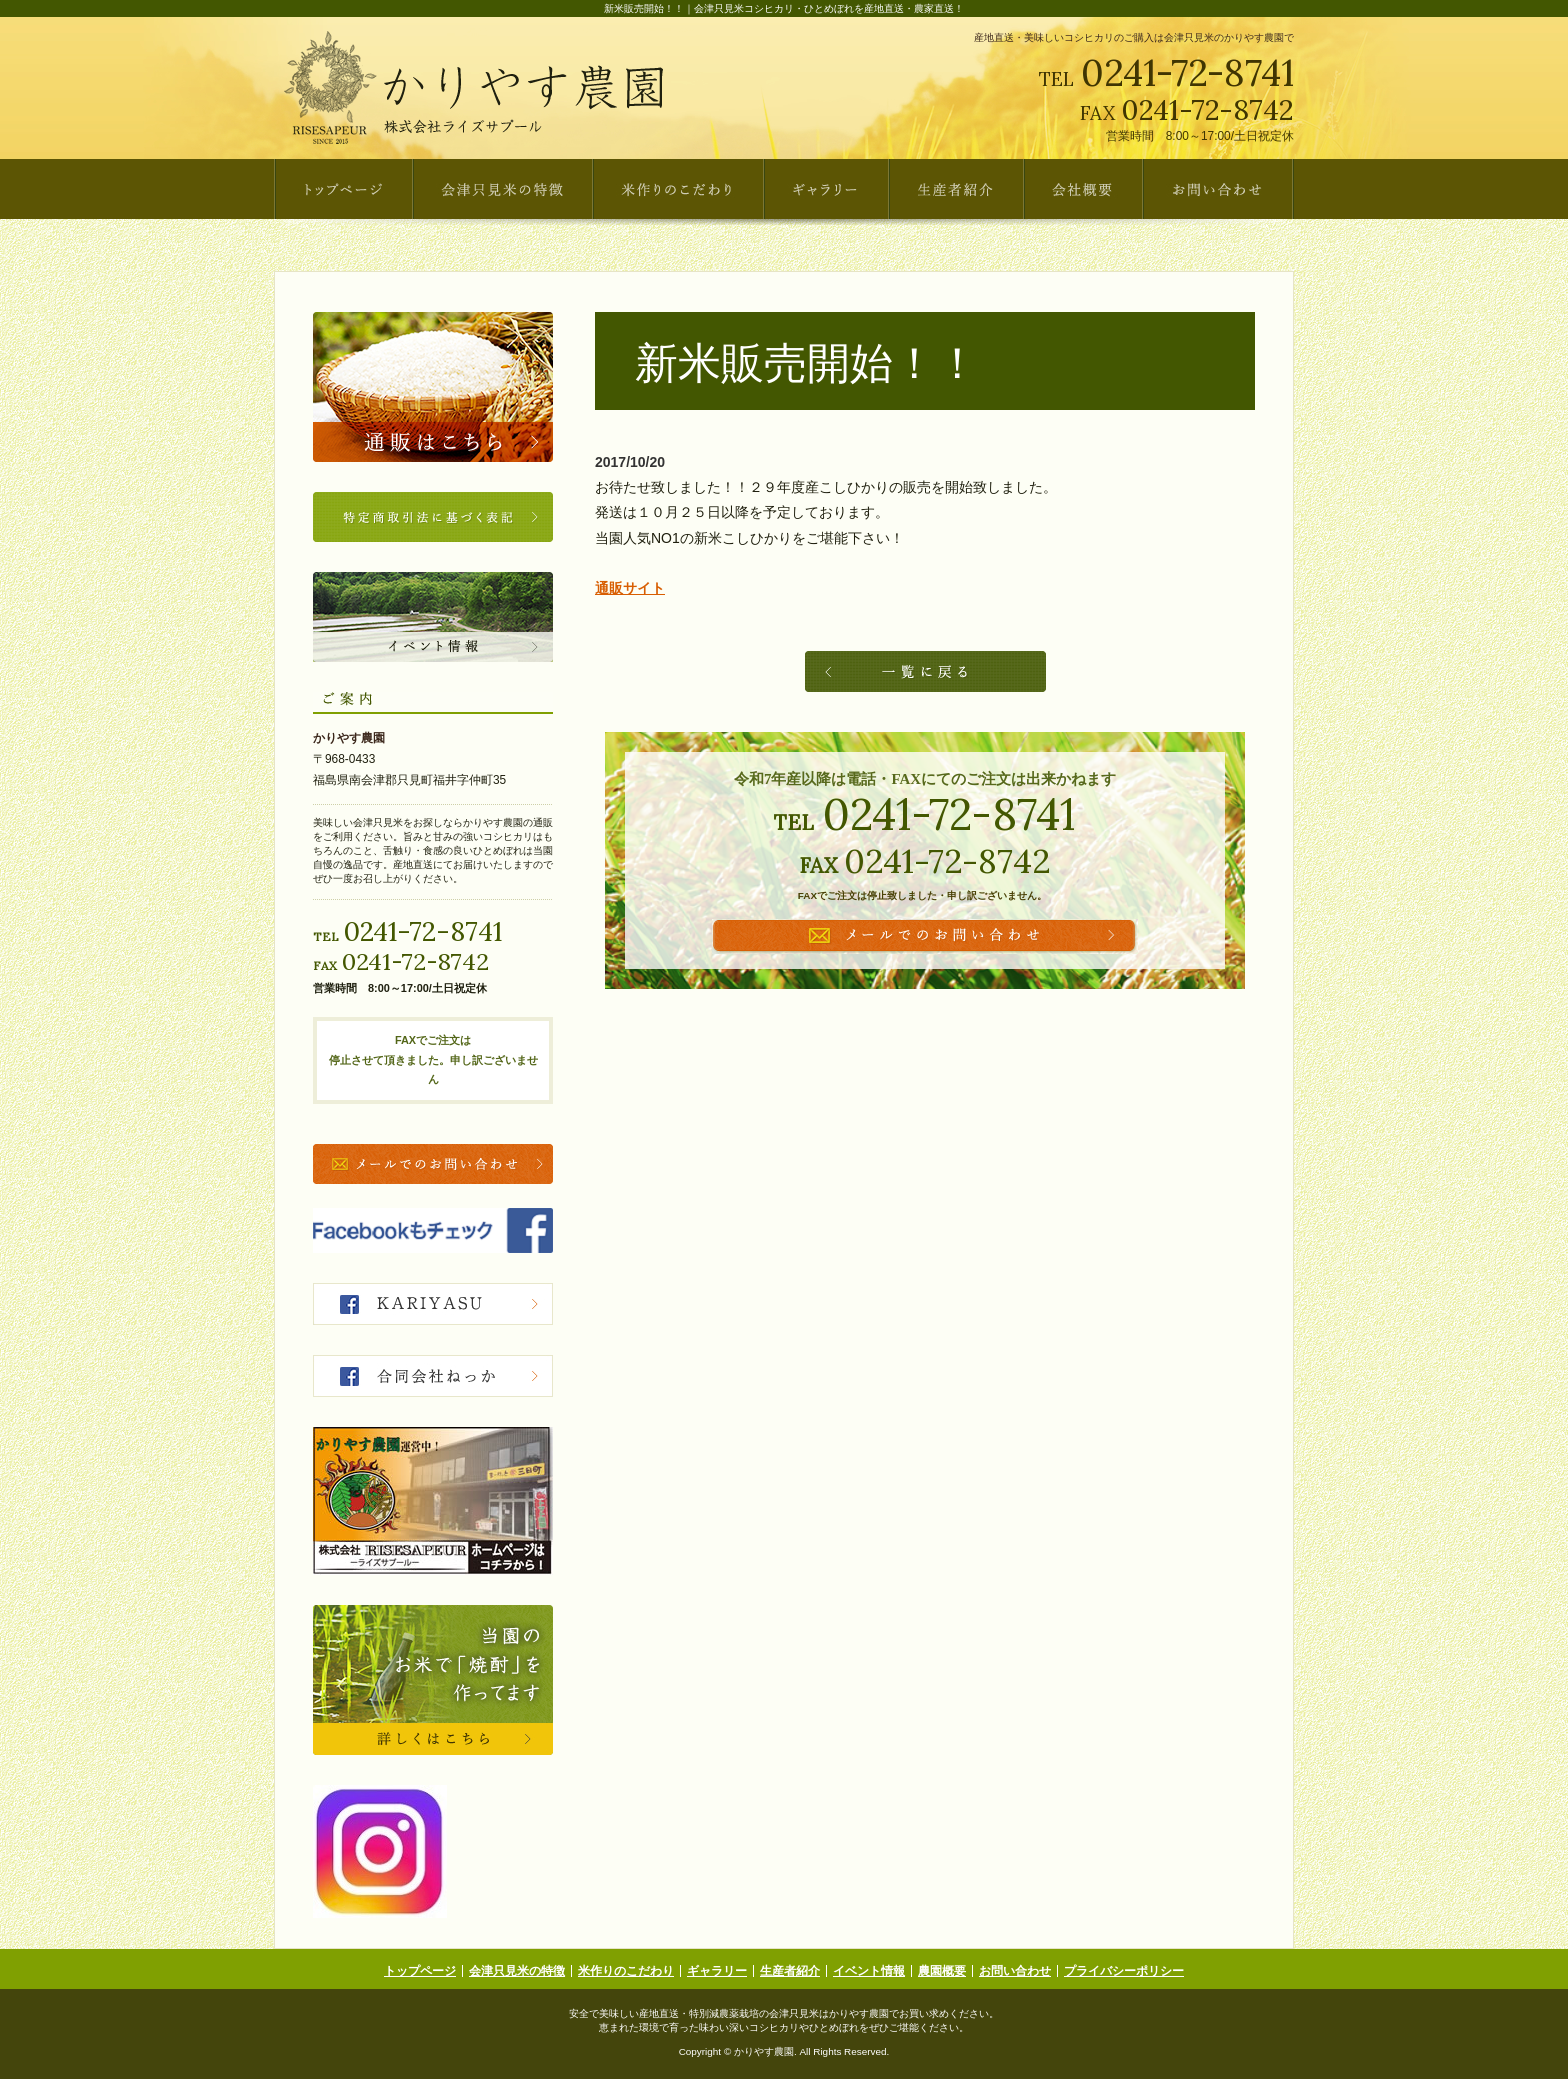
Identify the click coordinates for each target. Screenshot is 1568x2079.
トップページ (420, 1971)
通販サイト (630, 588)
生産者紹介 (790, 1971)
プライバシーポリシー (1124, 1971)
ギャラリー (717, 1971)
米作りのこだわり (626, 1971)
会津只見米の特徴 (517, 1971)
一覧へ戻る (925, 671)
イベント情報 (869, 1971)
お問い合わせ (1015, 1971)
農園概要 (942, 1971)
